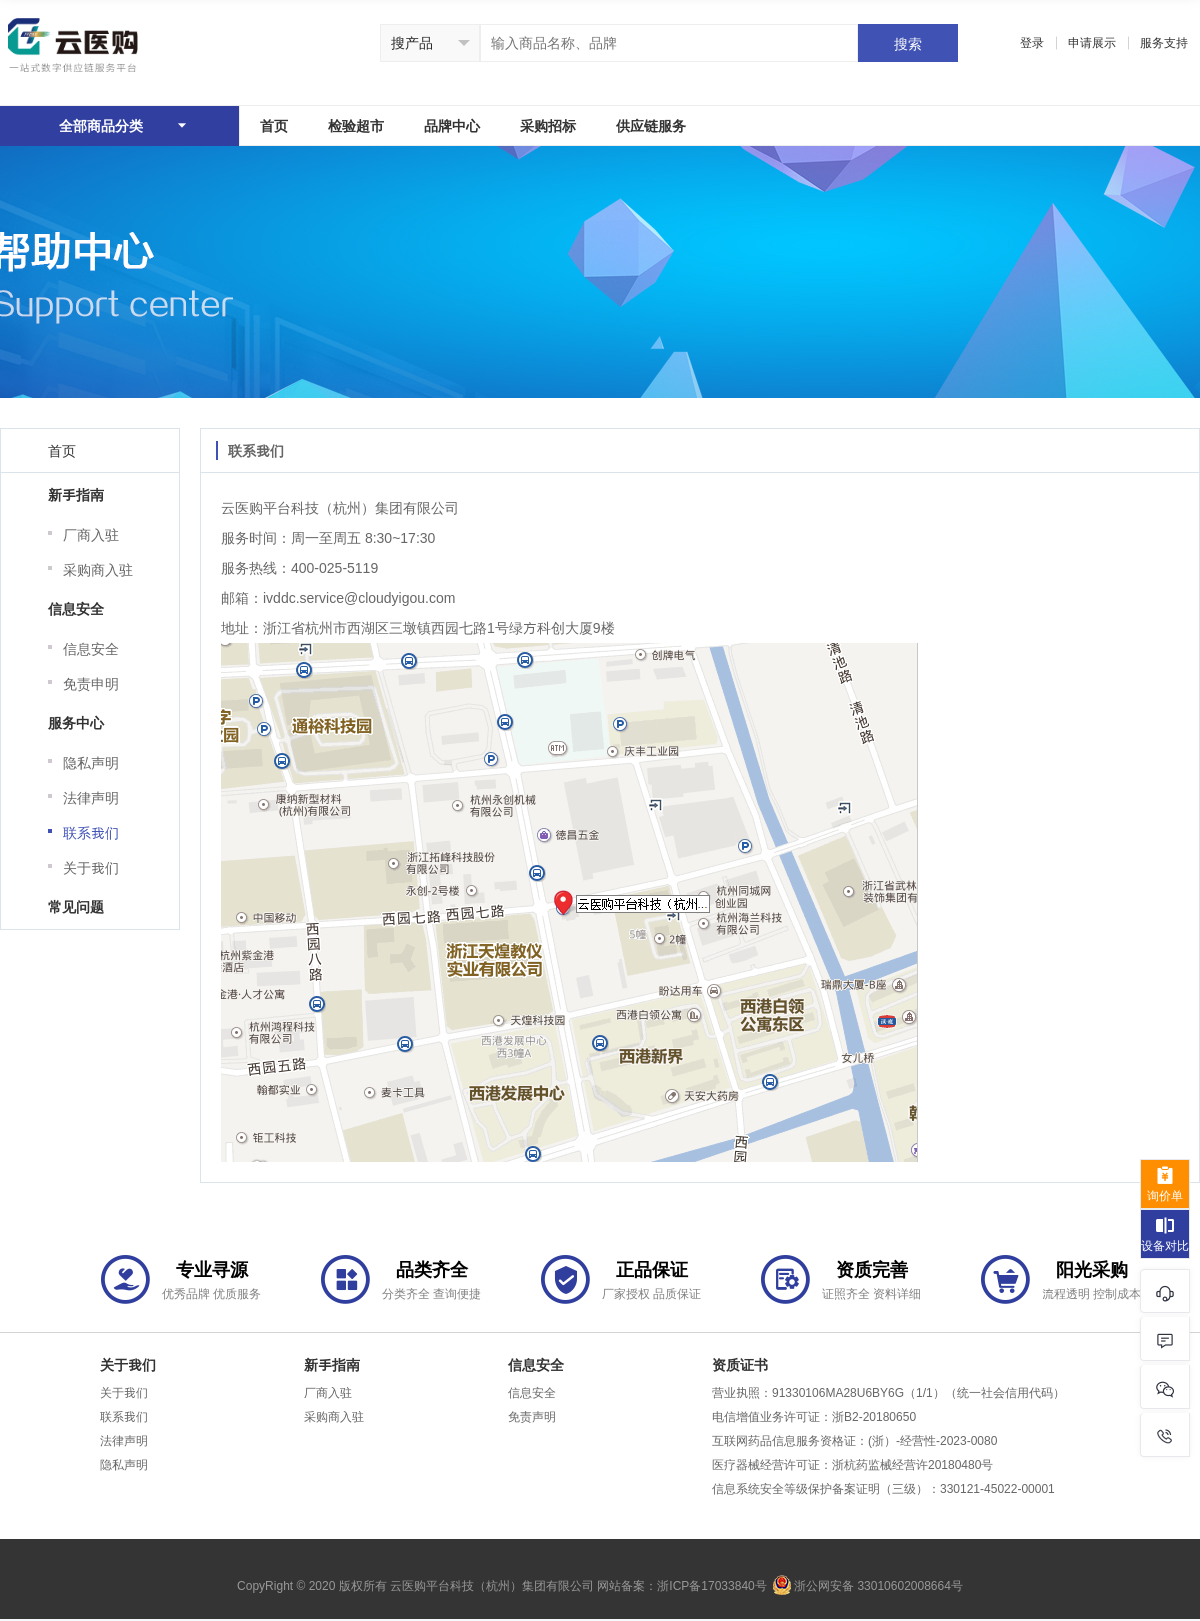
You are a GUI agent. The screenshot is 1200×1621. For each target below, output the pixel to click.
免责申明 (91, 683)
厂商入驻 (91, 534)
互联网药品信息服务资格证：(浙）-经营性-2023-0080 (854, 1440)
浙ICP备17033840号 (711, 1585)
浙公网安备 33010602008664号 (867, 1585)
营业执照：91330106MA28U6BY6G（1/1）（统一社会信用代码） (888, 1392)
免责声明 (532, 1416)
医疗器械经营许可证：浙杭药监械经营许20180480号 (852, 1464)
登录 (1032, 42)
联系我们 (91, 832)
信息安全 (91, 648)
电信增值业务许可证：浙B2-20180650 (814, 1416)
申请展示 (1092, 42)
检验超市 (356, 125)
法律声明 (91, 797)
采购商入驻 (98, 569)
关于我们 (91, 867)
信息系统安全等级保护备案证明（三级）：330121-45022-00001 (883, 1488)
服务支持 (1164, 42)
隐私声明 (91, 762)
